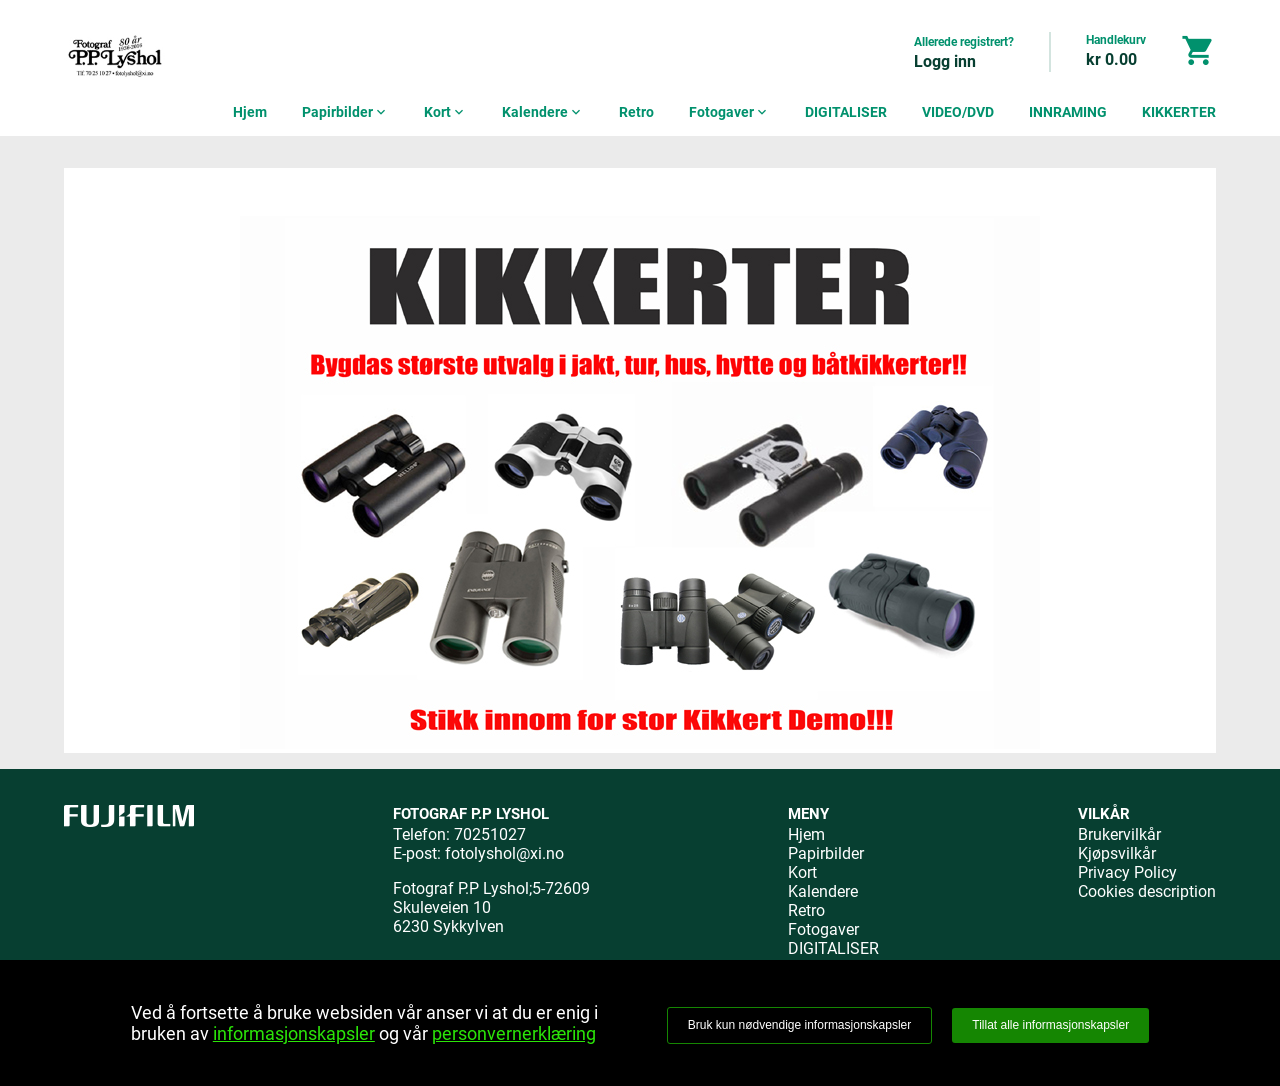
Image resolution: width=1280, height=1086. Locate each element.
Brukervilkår (1119, 834)
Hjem (250, 112)
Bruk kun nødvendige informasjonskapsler (799, 1025)
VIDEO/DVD (958, 112)
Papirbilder (345, 112)
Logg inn (945, 61)
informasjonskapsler (294, 1033)
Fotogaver (729, 112)
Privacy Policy (1127, 872)
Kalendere (543, 112)
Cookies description (1147, 891)
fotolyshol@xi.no (504, 853)
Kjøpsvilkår (1117, 853)
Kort (445, 112)
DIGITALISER (846, 112)
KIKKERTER (1179, 112)
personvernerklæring (514, 1033)
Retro (636, 112)
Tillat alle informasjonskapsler (1050, 1025)
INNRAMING (1068, 112)
